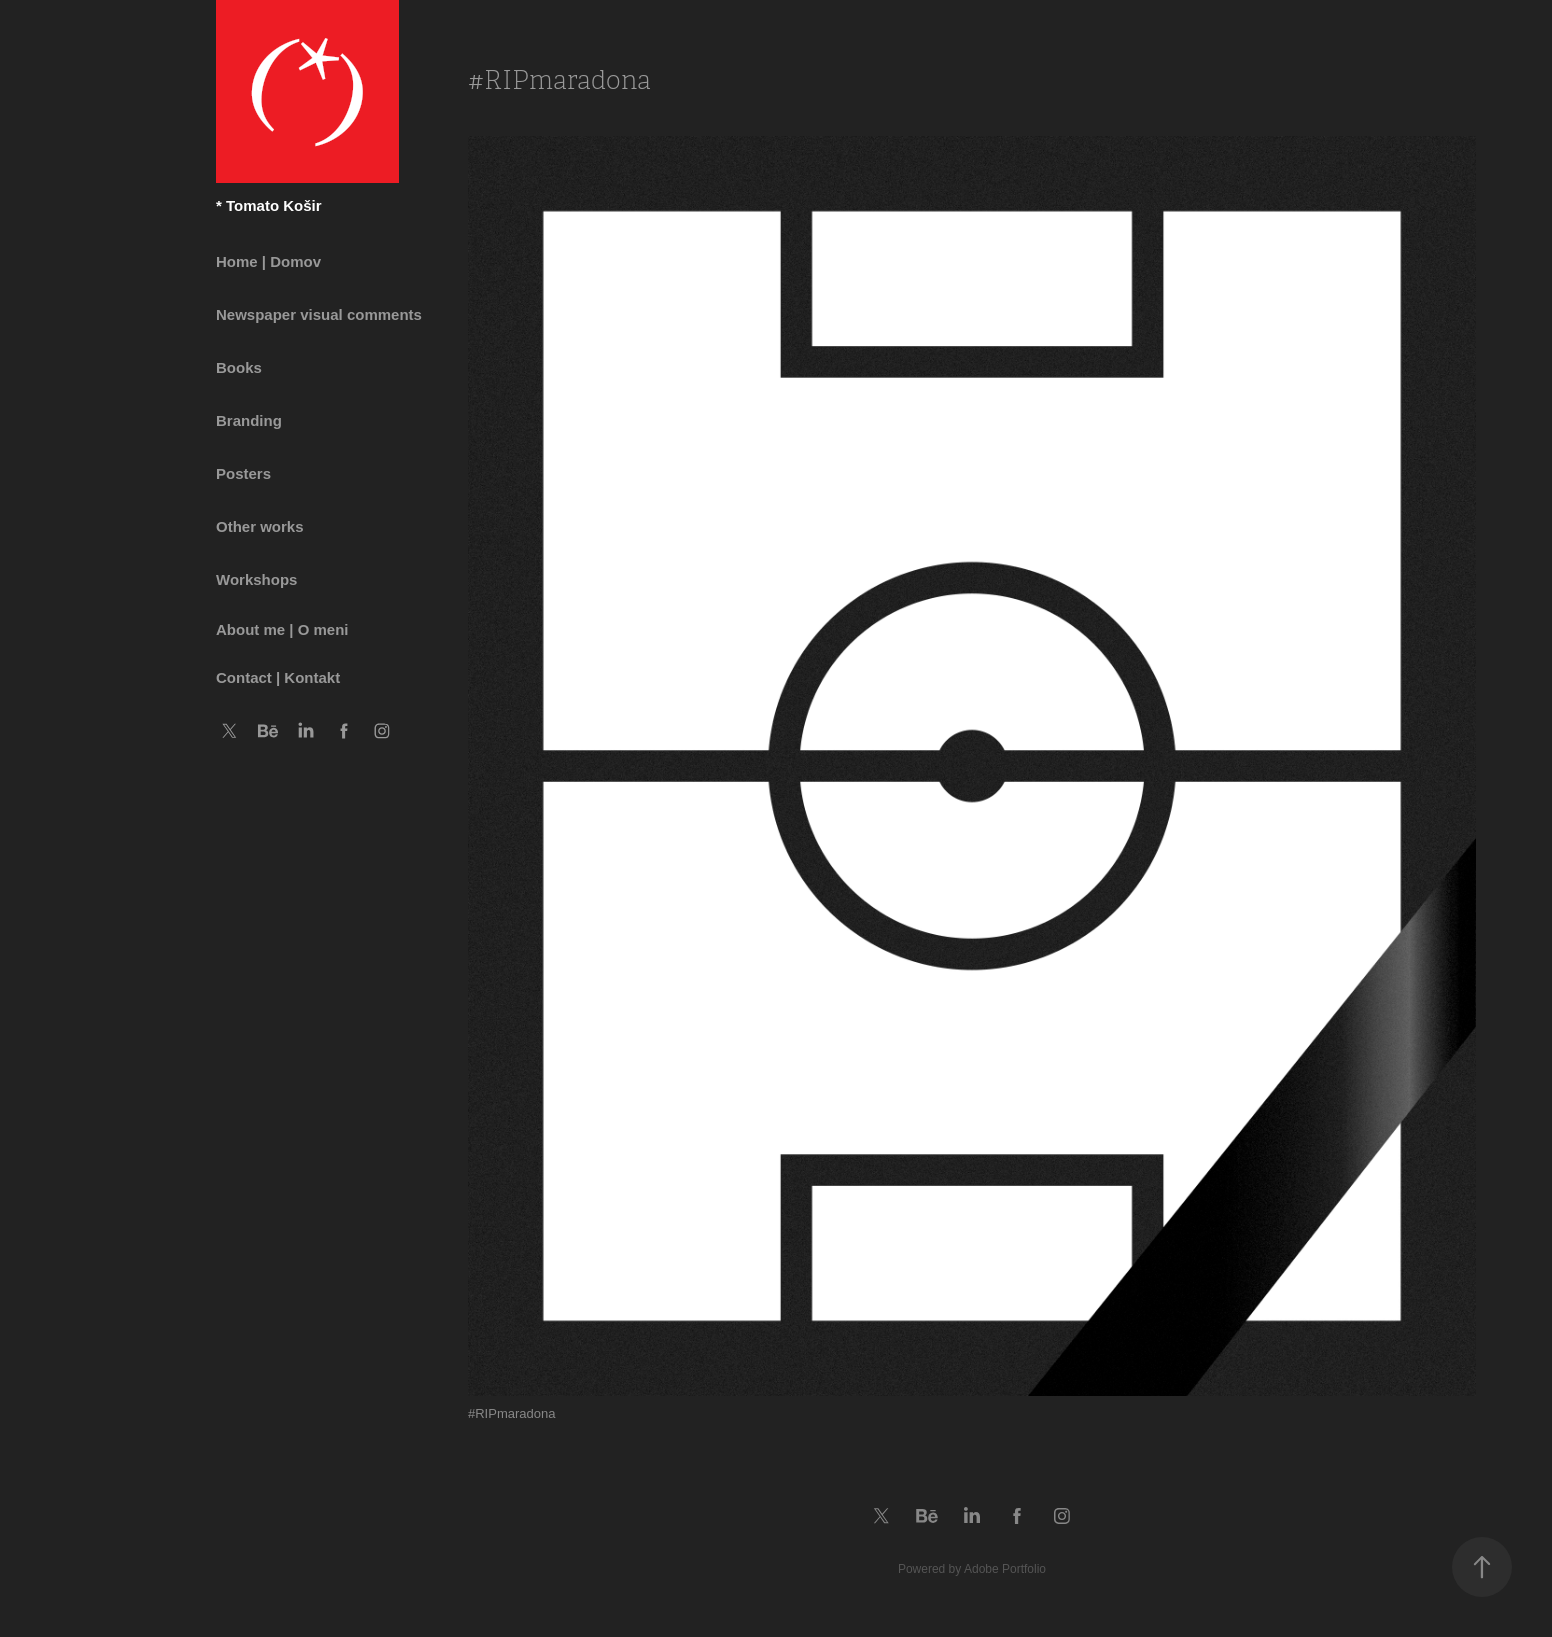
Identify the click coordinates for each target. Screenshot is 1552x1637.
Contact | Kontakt (278, 677)
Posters (243, 473)
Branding (249, 420)
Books (239, 367)
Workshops (256, 579)
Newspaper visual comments (319, 314)
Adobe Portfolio (1005, 1569)
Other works (260, 526)
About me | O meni (282, 629)
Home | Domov (268, 261)
